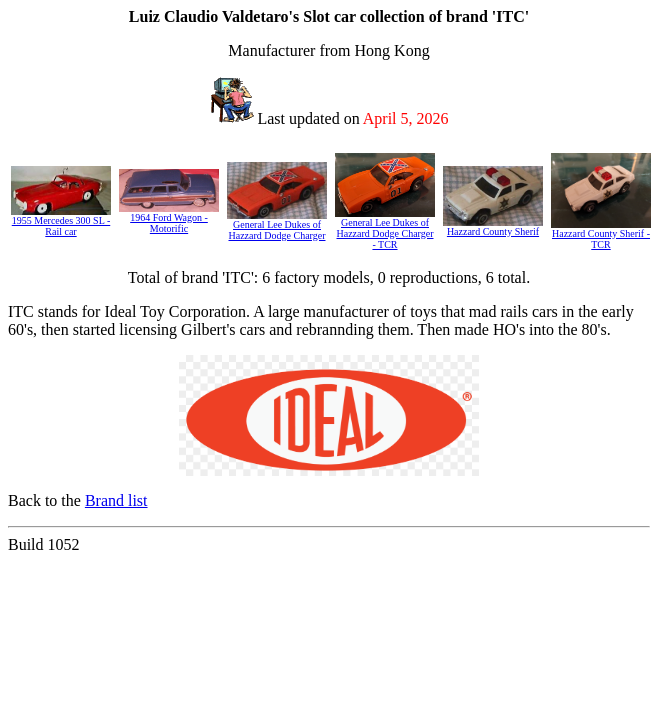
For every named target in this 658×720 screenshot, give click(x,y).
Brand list (116, 500)
